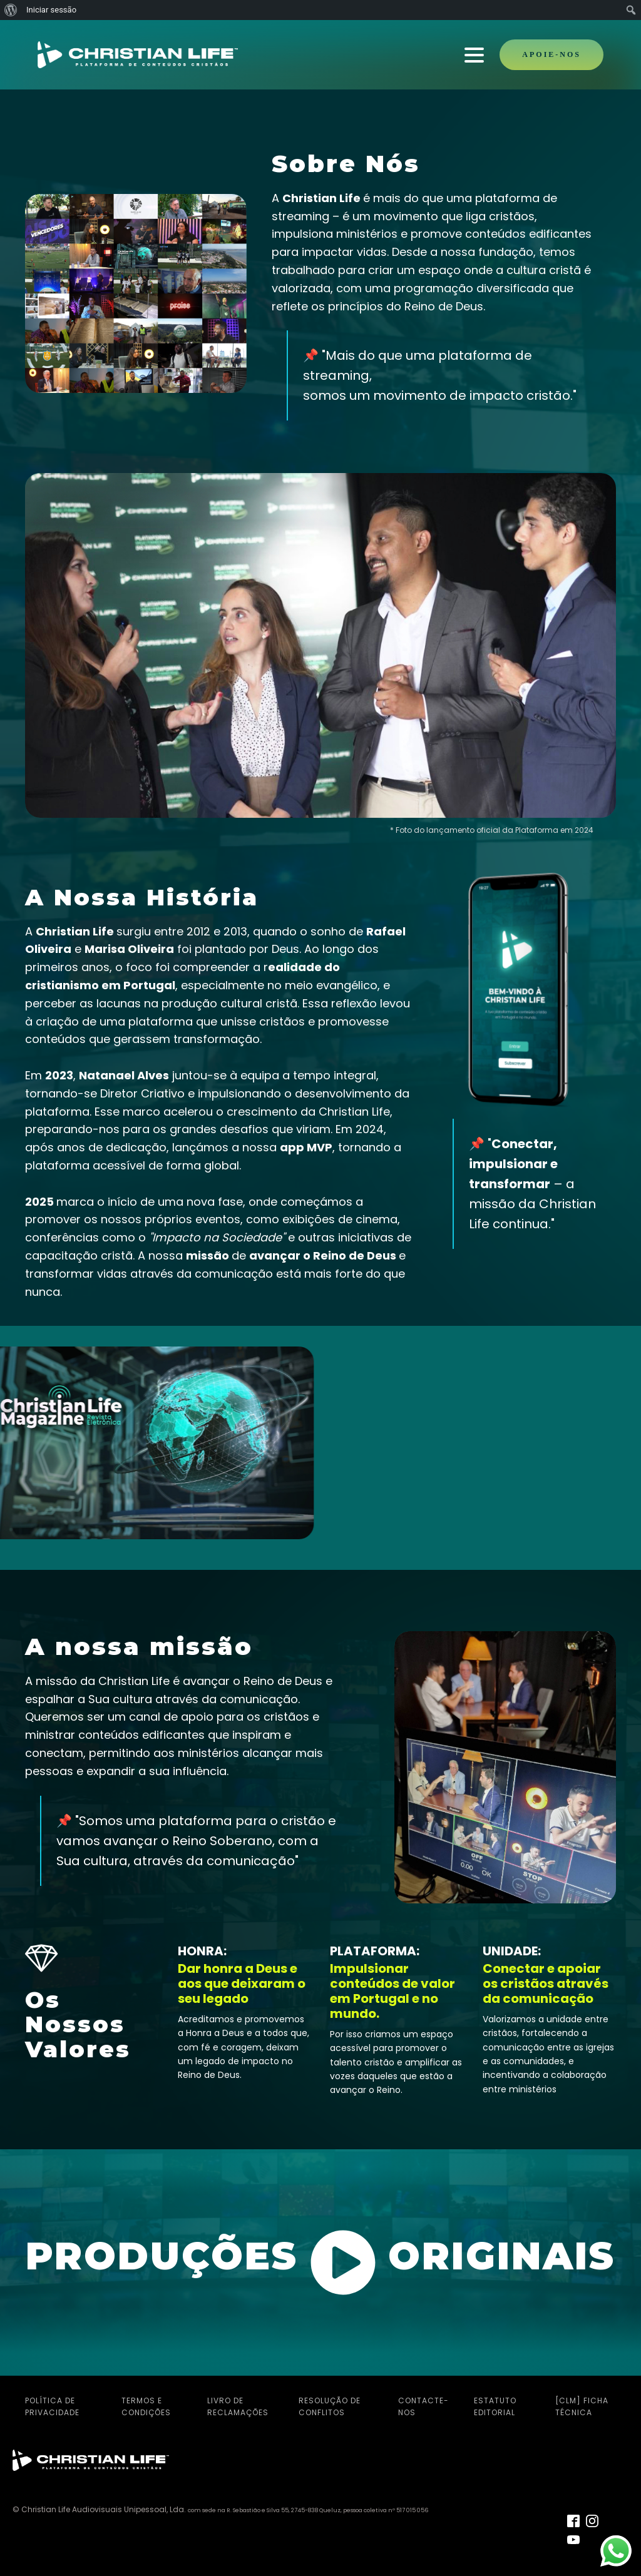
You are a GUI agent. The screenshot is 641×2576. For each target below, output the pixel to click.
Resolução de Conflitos (330, 2405)
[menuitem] (11, 10)
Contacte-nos (423, 2405)
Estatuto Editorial (495, 2405)
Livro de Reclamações (238, 2405)
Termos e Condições (146, 2405)
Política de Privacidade (52, 2405)
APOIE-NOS (551, 54)
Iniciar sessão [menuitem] (51, 9)
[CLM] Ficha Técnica (581, 2405)
